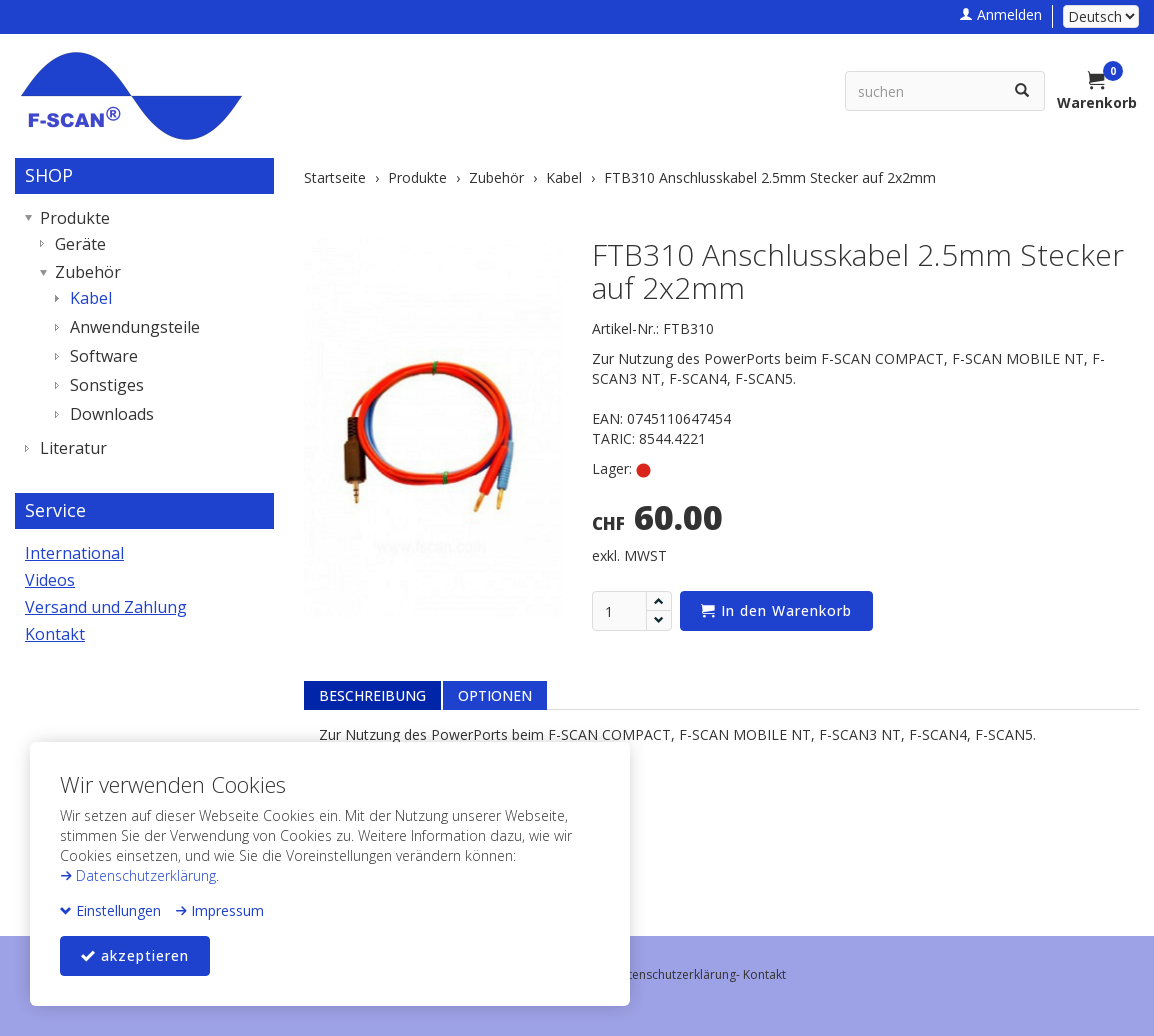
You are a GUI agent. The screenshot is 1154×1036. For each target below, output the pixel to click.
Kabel (91, 298)
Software (104, 356)
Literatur (73, 448)
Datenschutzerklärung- (677, 974)
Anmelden (1000, 14)
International (74, 553)
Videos (50, 580)
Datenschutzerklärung (138, 875)
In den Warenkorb (776, 610)
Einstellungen (110, 910)
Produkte (75, 218)
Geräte (80, 244)
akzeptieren (135, 955)
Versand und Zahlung (106, 607)
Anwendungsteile (135, 327)
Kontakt (55, 634)
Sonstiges (107, 385)
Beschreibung (372, 695)
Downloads (112, 414)
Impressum (219, 910)
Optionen (495, 695)
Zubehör (88, 272)
